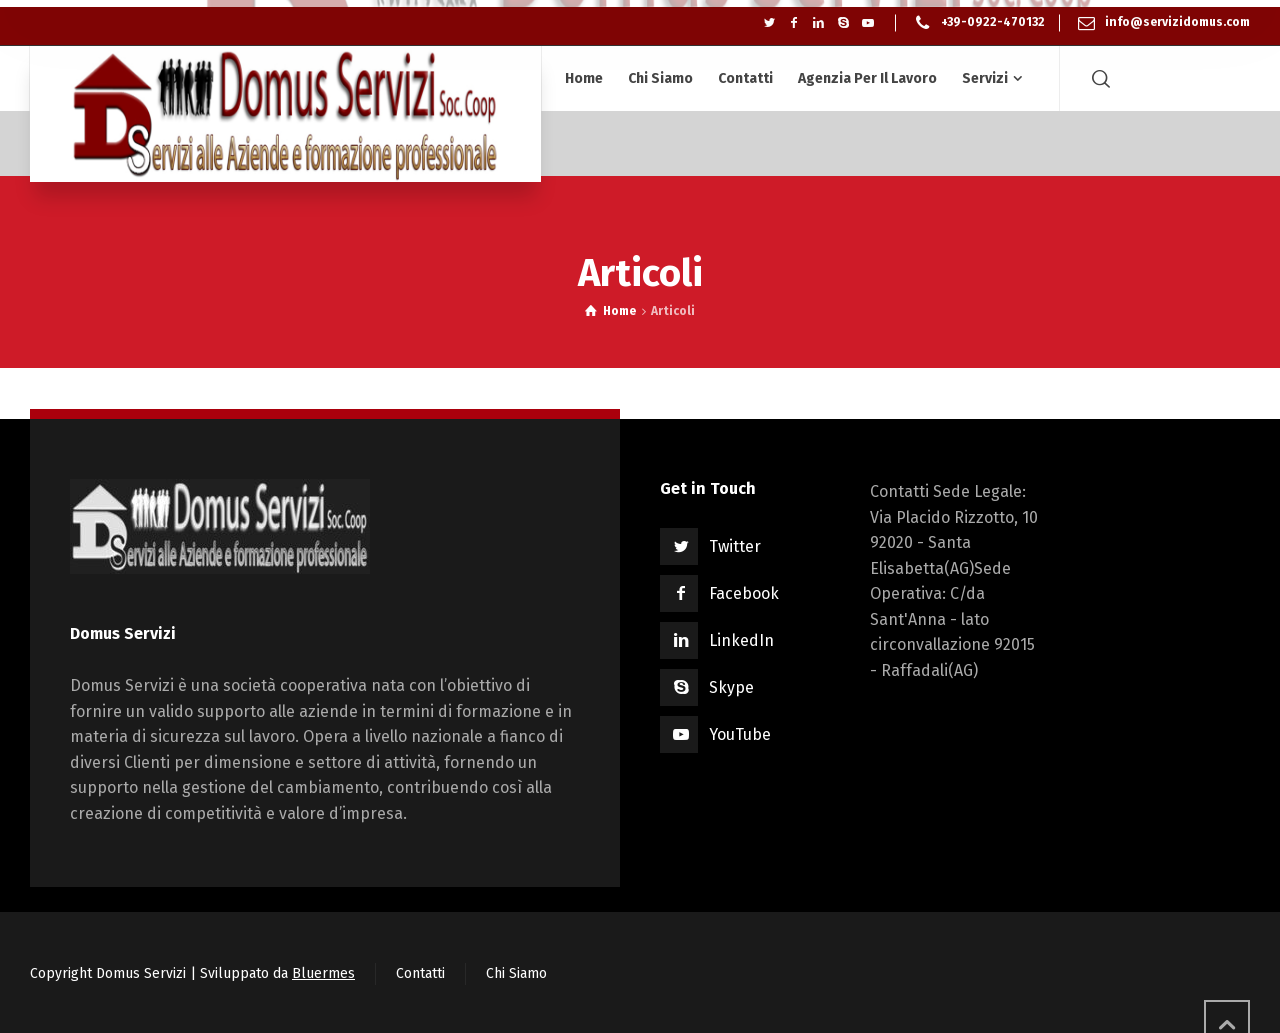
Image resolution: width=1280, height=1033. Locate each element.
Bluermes (323, 973)
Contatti (420, 973)
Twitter (735, 546)
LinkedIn (741, 640)
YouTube (740, 734)
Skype (731, 687)
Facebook (744, 593)
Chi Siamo (516, 973)
